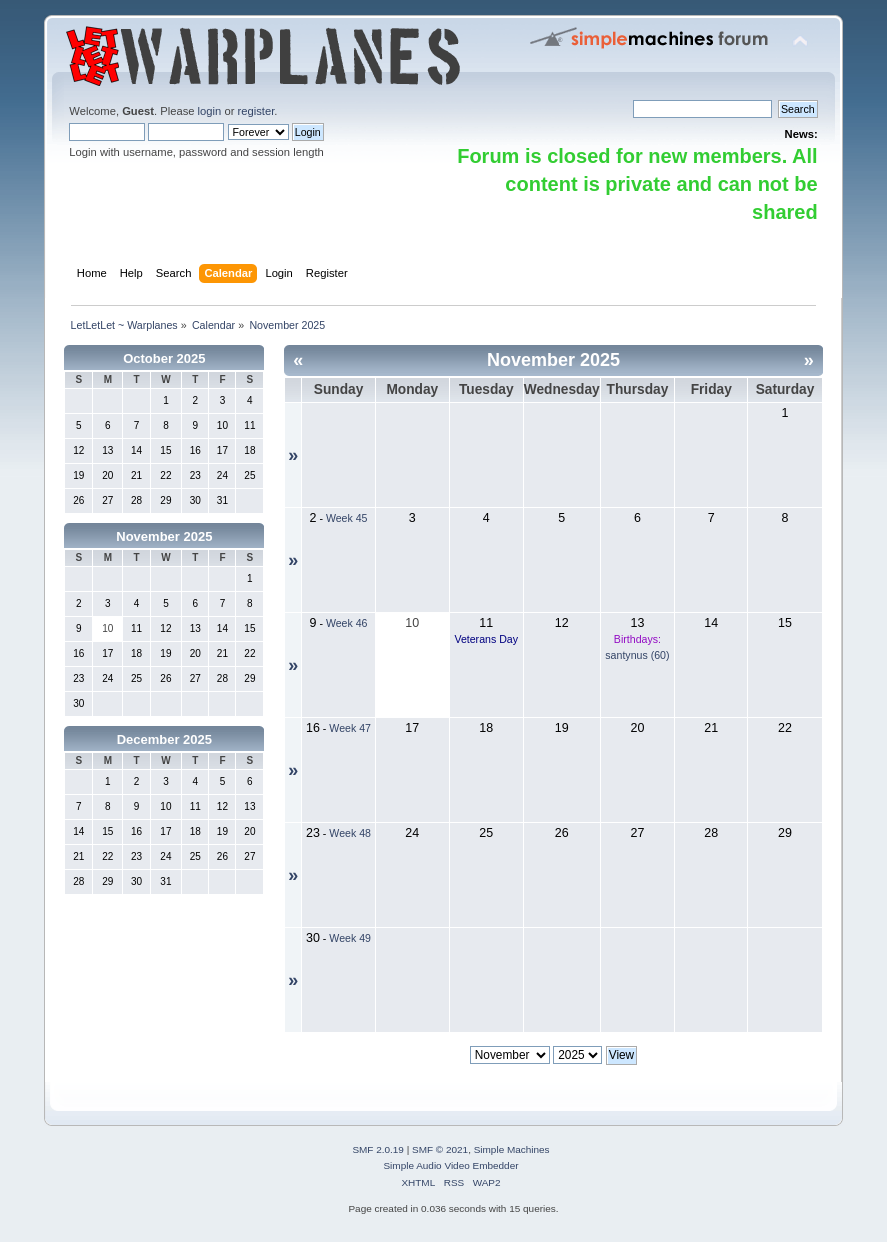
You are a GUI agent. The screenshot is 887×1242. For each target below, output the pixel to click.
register (256, 111)
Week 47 (350, 728)
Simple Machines (512, 1149)
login (210, 111)
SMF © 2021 (440, 1149)
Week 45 (347, 518)
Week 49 (350, 938)
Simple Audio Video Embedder (450, 1165)
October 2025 (164, 358)
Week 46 (347, 623)
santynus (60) (637, 655)
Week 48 (350, 833)
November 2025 (164, 536)
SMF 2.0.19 (378, 1149)
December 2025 (164, 739)
